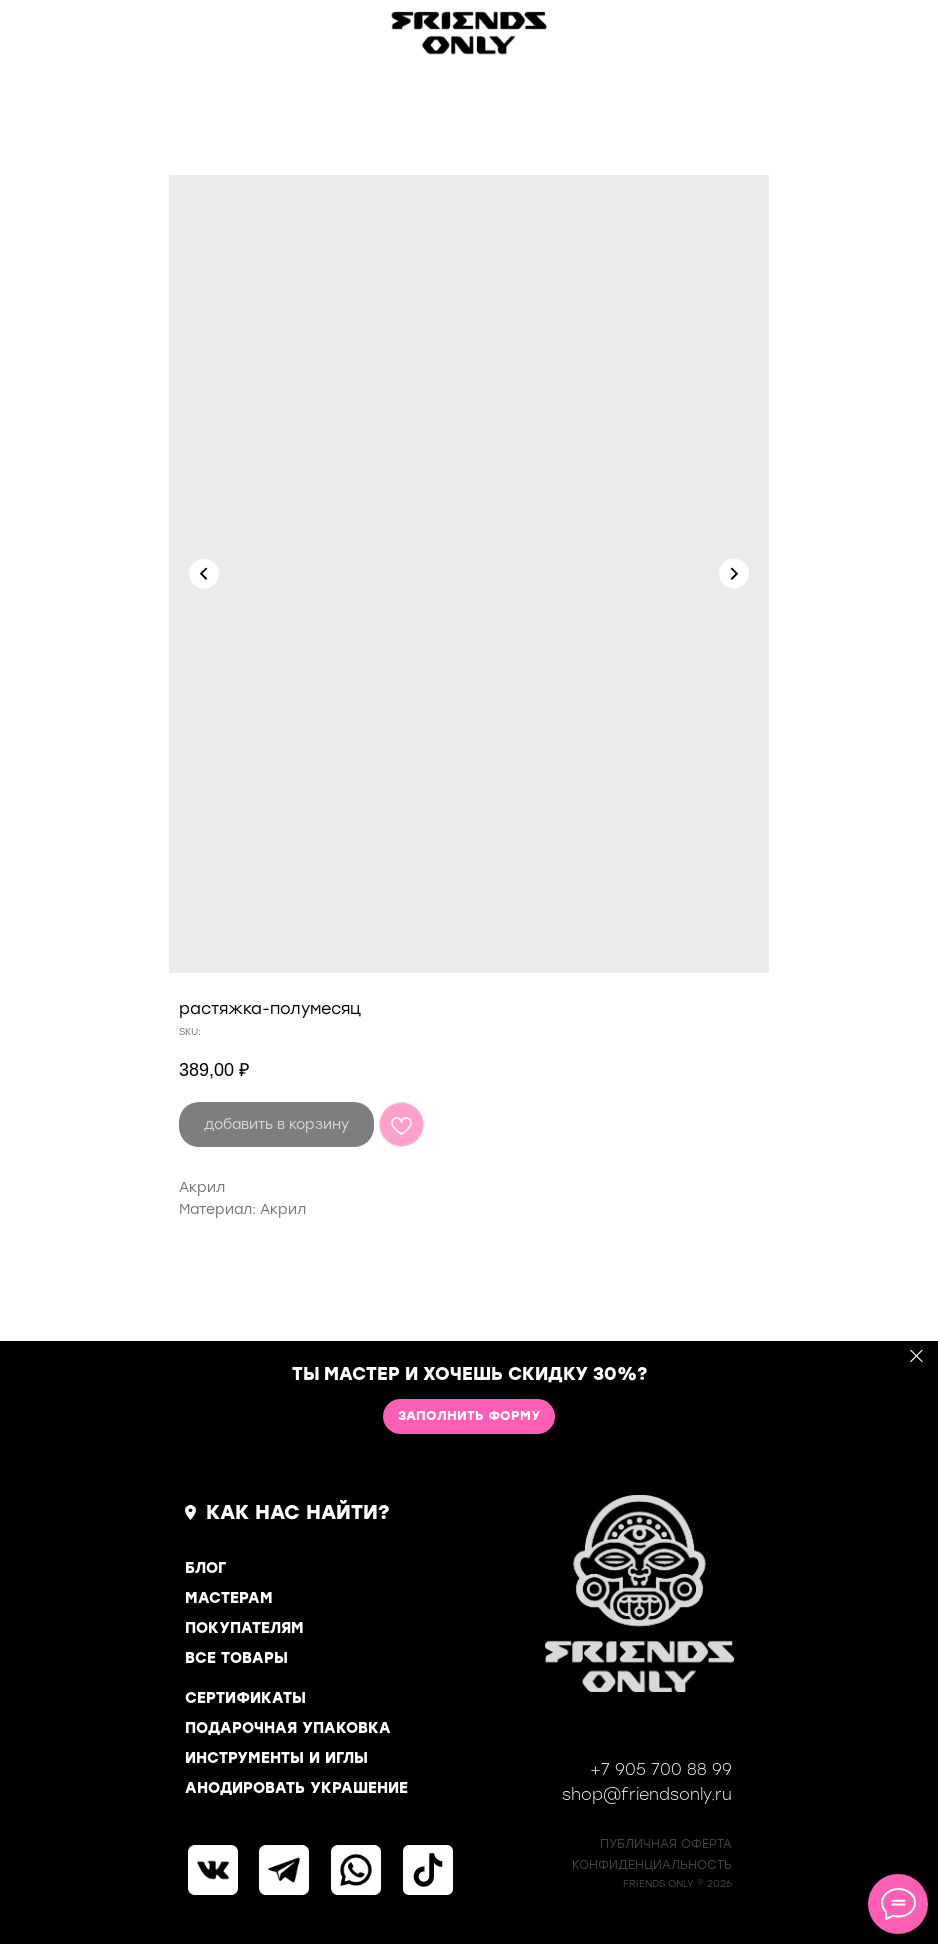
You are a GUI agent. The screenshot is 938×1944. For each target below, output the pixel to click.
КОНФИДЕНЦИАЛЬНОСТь (652, 1865)
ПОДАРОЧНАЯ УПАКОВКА (288, 1728)
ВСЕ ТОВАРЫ (236, 1658)
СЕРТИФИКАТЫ (245, 1698)
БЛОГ (205, 1568)
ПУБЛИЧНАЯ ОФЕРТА (666, 1844)
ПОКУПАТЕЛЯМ (244, 1628)
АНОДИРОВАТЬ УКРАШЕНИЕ (296, 1788)
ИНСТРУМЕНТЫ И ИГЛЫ (276, 1758)
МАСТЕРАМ (229, 1598)
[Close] (916, 1355)
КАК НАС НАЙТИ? (298, 1512)
